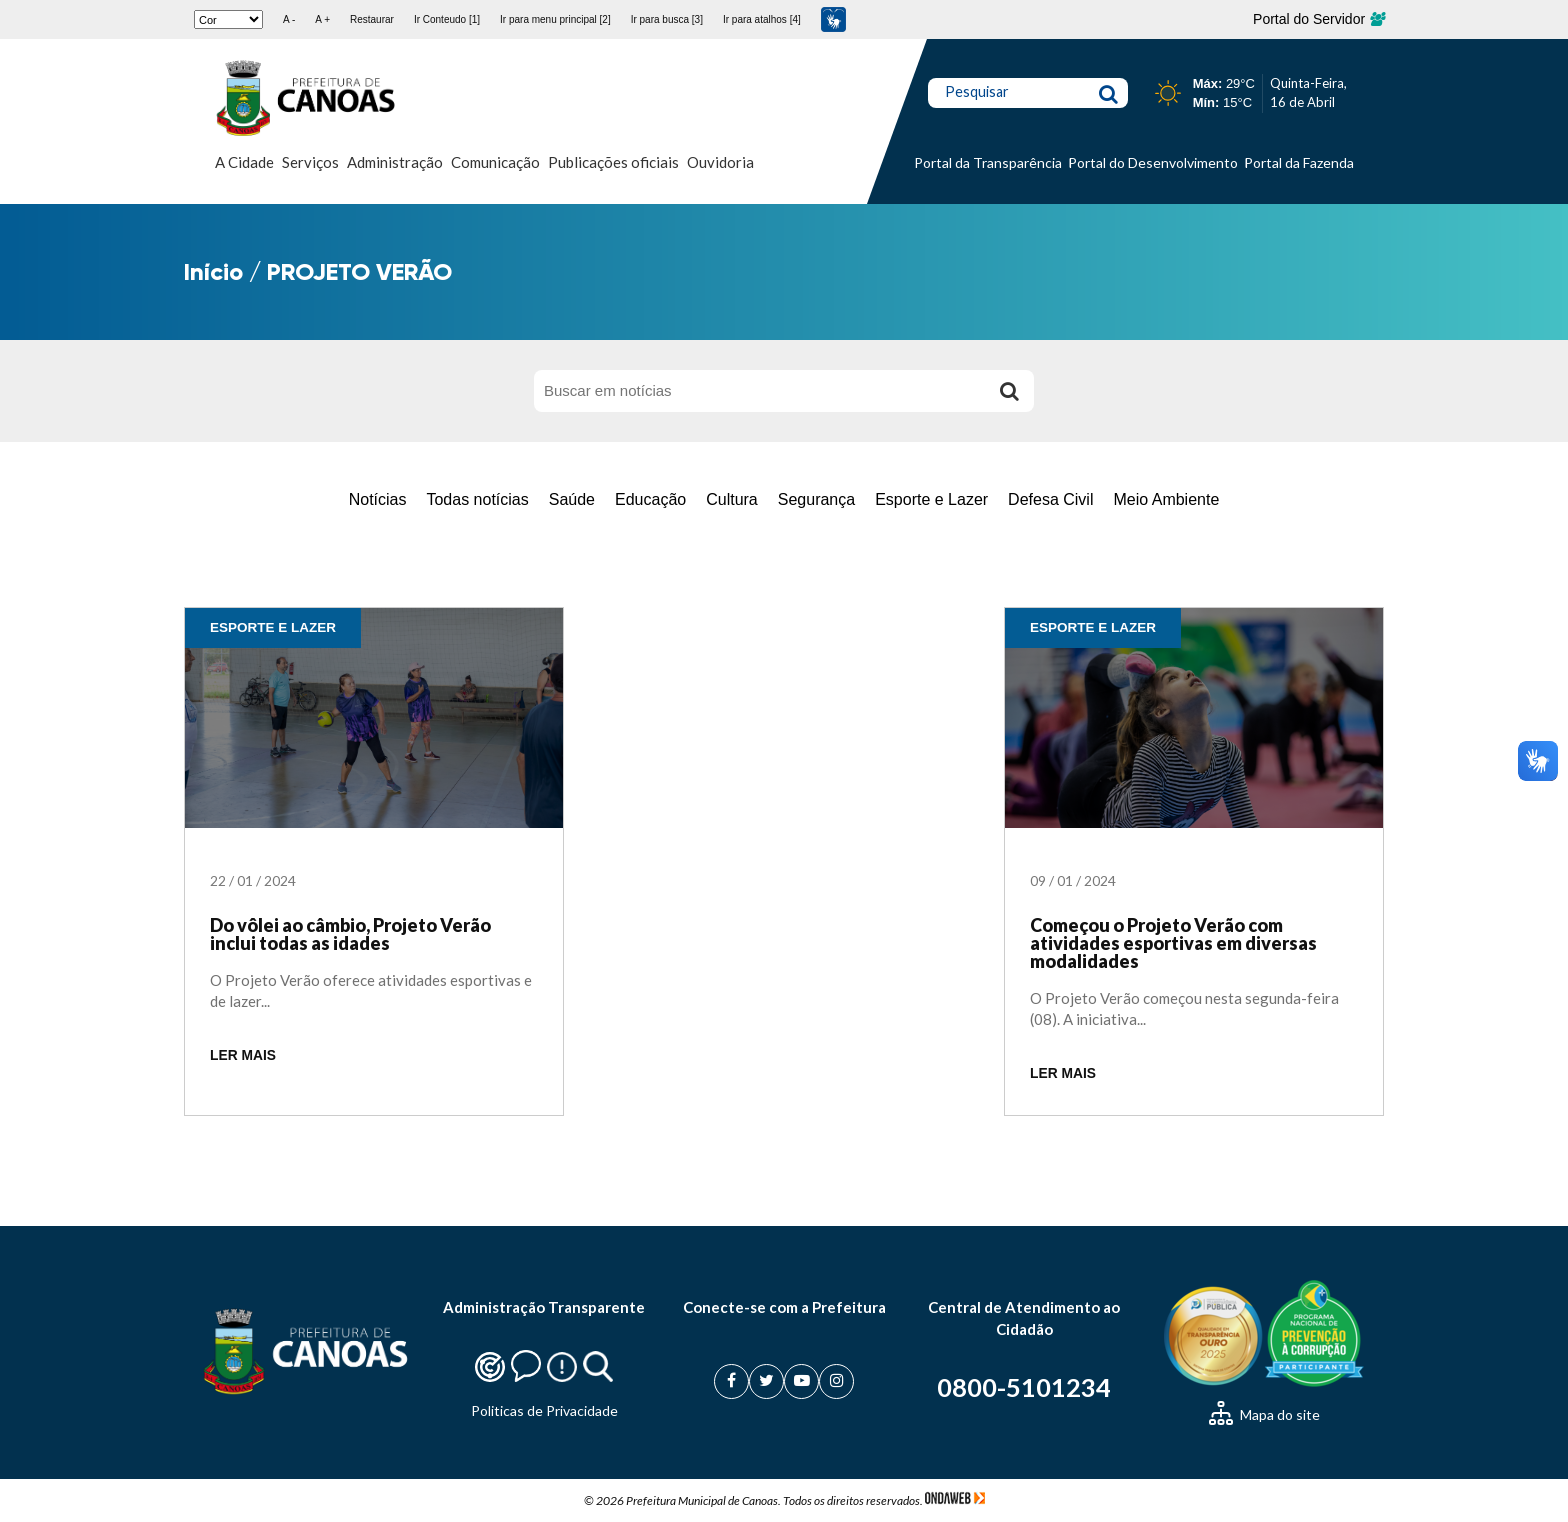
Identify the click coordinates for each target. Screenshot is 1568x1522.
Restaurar (372, 19)
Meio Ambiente (1166, 499)
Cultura (732, 499)
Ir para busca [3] (667, 19)
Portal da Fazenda (1299, 162)
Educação (650, 499)
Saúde (572, 499)
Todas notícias (477, 499)
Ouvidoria (720, 162)
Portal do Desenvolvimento (1153, 162)
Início (213, 271)
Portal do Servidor (1318, 19)
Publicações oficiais (613, 162)
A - (289, 19)
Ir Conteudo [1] (447, 19)
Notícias (378, 499)
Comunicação (495, 162)
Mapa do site (1264, 1414)
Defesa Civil (1050, 499)
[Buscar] (1009, 391)
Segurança (816, 499)
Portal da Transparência (988, 162)
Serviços (310, 162)
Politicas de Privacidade (544, 1410)
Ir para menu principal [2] (555, 19)
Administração (395, 162)
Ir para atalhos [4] (762, 19)
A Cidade (244, 162)
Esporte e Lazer (931, 499)
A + (322, 19)
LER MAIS (243, 1055)
